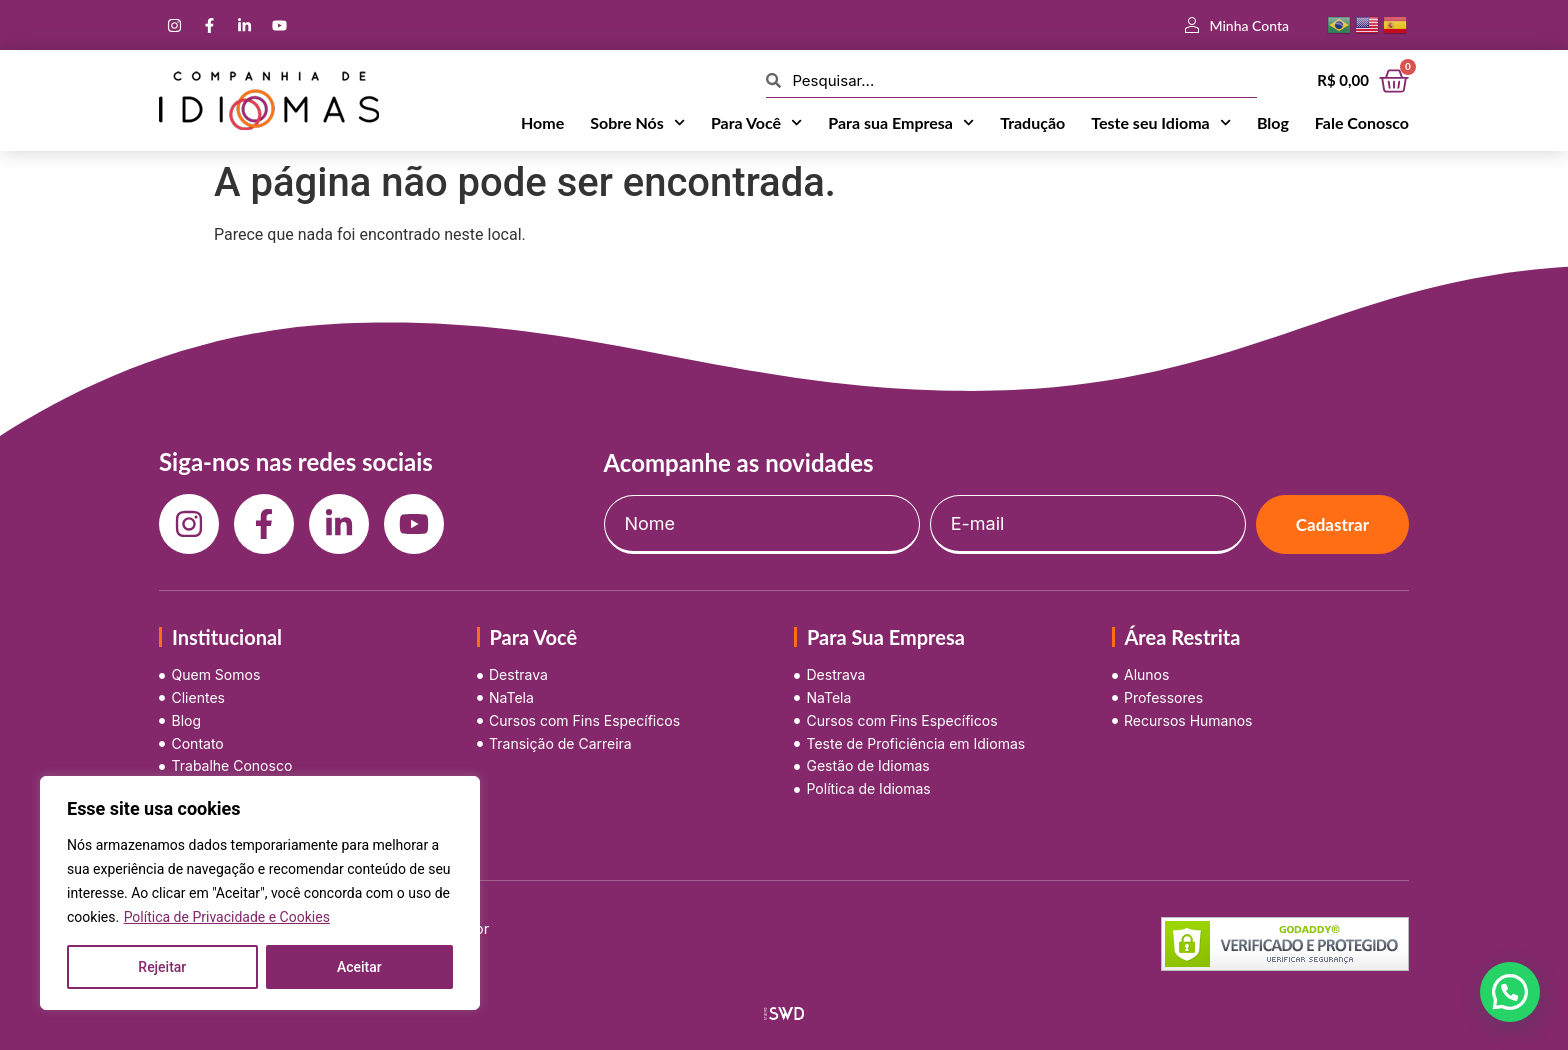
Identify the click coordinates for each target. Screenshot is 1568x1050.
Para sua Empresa (901, 123)
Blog (1273, 122)
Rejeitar (162, 967)
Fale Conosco (1362, 122)
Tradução (1032, 122)
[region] (260, 893)
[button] (1510, 992)
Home (542, 122)
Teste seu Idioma (1161, 123)
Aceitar (359, 967)
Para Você (756, 123)
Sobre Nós (637, 123)
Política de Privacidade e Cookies (227, 917)
